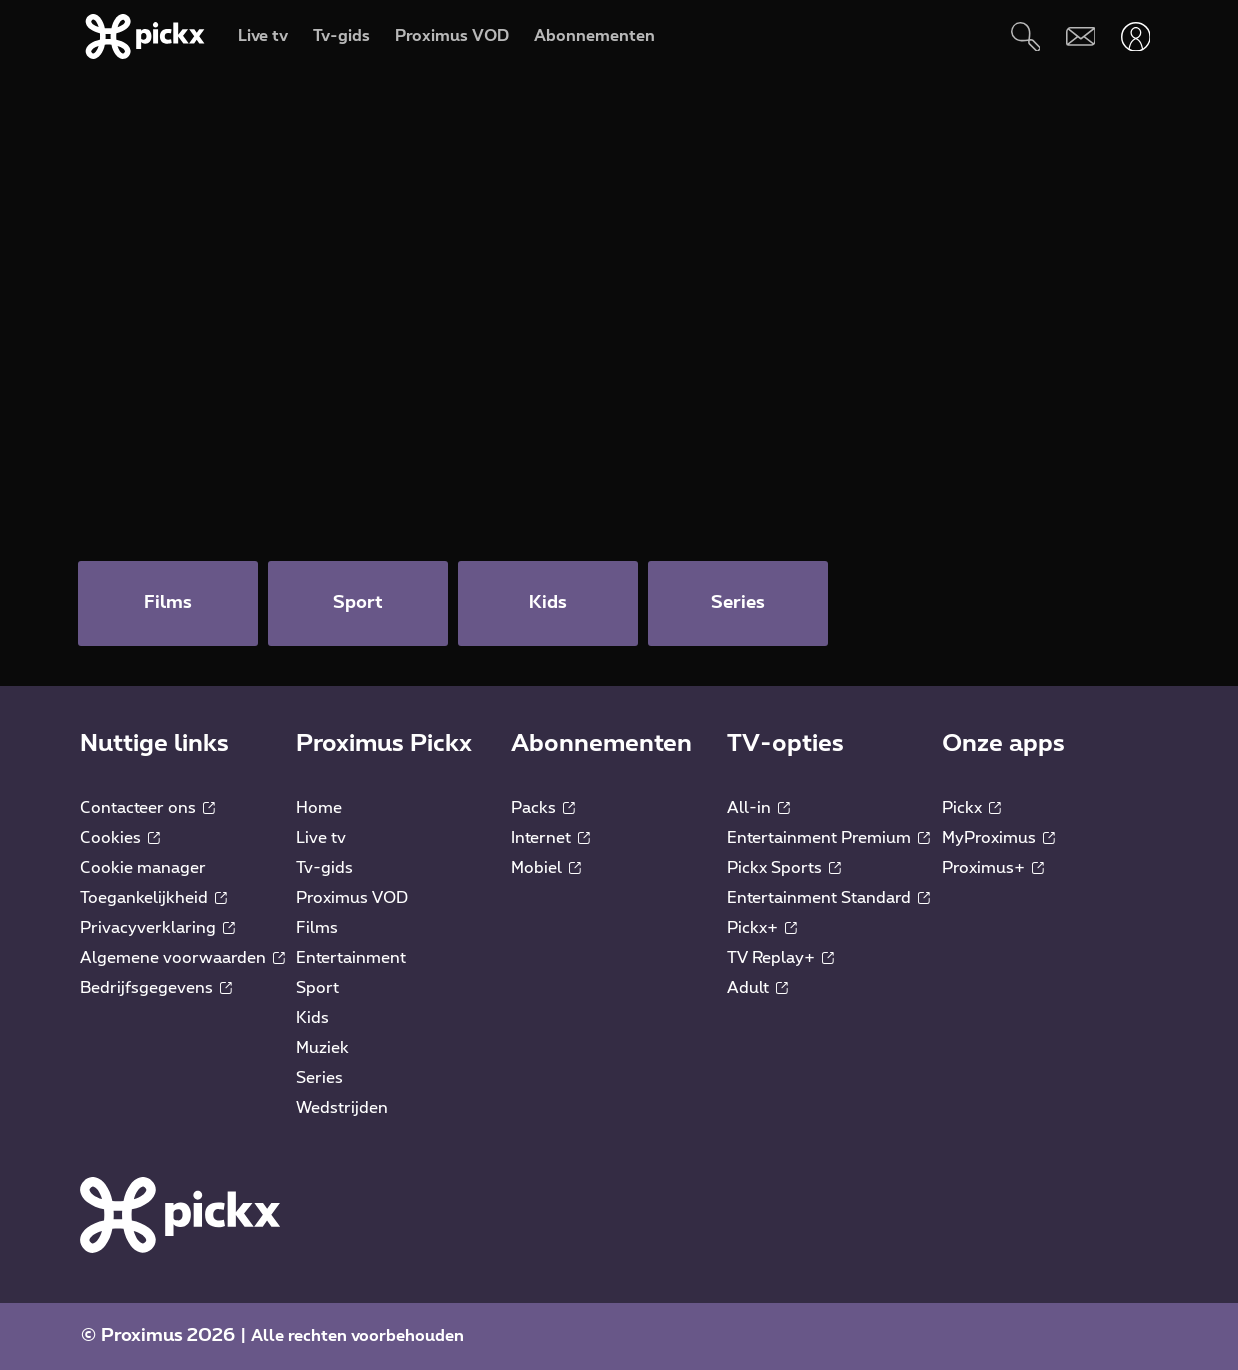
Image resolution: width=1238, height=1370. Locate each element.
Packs (543, 808)
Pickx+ (762, 928)
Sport (317, 988)
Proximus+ (993, 868)
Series (319, 1078)
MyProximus (998, 838)
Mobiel (546, 868)
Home (319, 808)
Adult (757, 988)
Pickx (971, 808)
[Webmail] (1080, 36)
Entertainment (351, 958)
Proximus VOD (352, 898)
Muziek (322, 1048)
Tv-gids (324, 868)
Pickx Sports (784, 868)
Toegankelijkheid (153, 898)
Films (317, 928)
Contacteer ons (147, 808)
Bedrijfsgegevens (156, 988)
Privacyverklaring (157, 928)
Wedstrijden (342, 1108)
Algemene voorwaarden (182, 958)
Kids (312, 1018)
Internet (550, 838)
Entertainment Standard (828, 898)
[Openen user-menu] (1135, 36)
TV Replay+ (780, 958)
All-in (758, 808)
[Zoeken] (1025, 36)
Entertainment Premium (828, 838)
